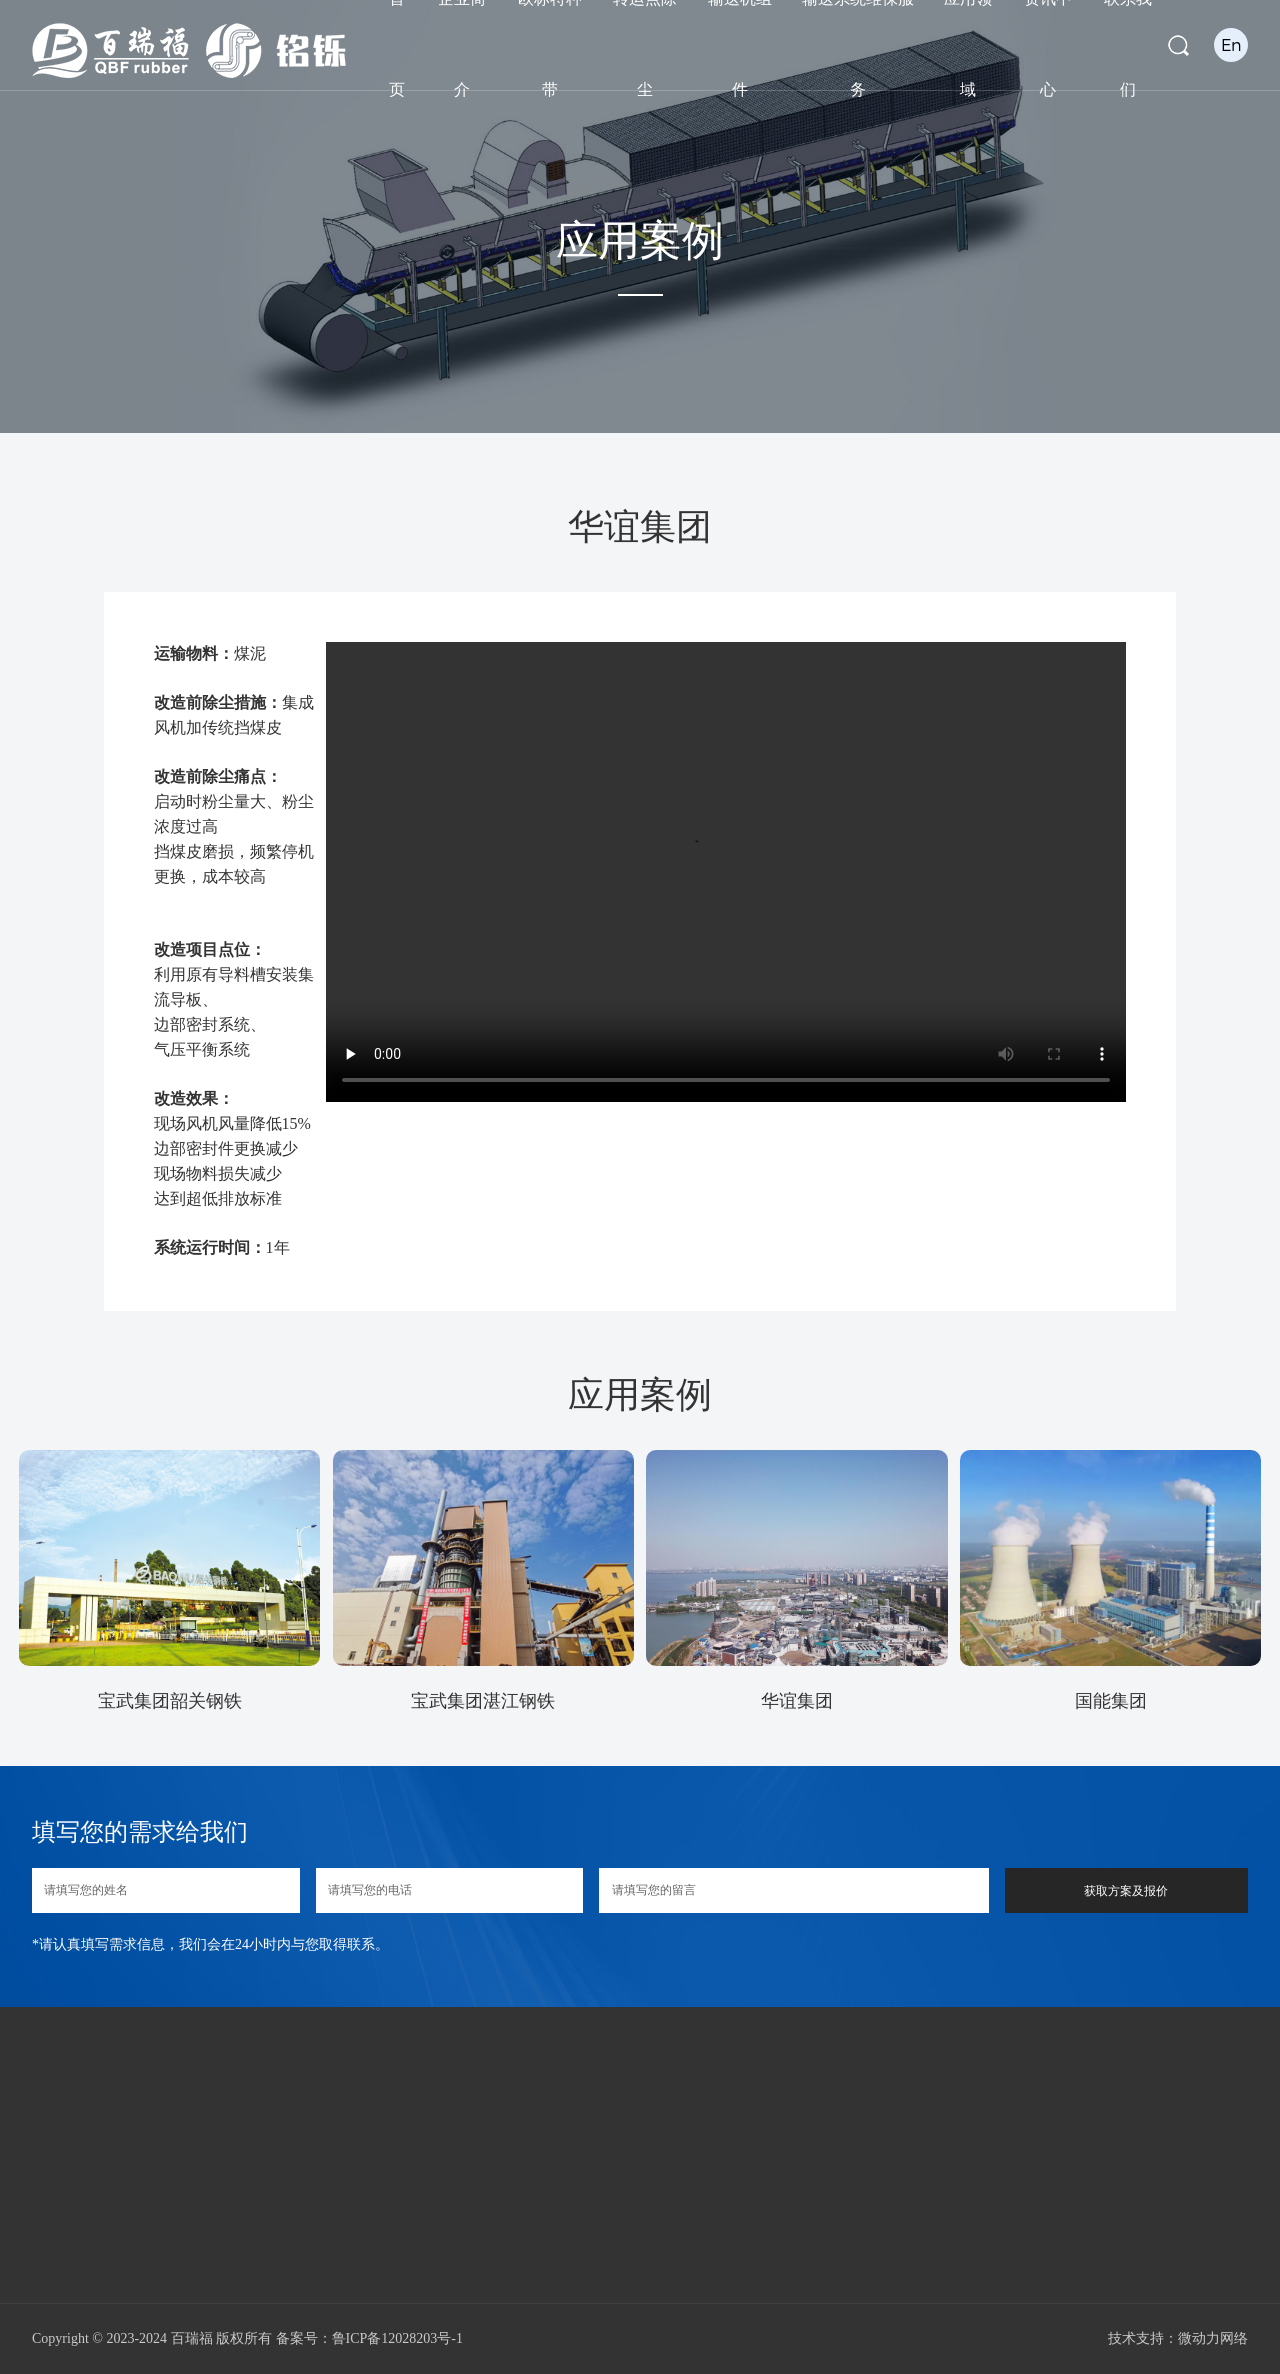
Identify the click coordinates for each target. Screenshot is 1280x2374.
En (1231, 44)
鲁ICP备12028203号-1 (397, 2338)
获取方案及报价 (1126, 1891)
